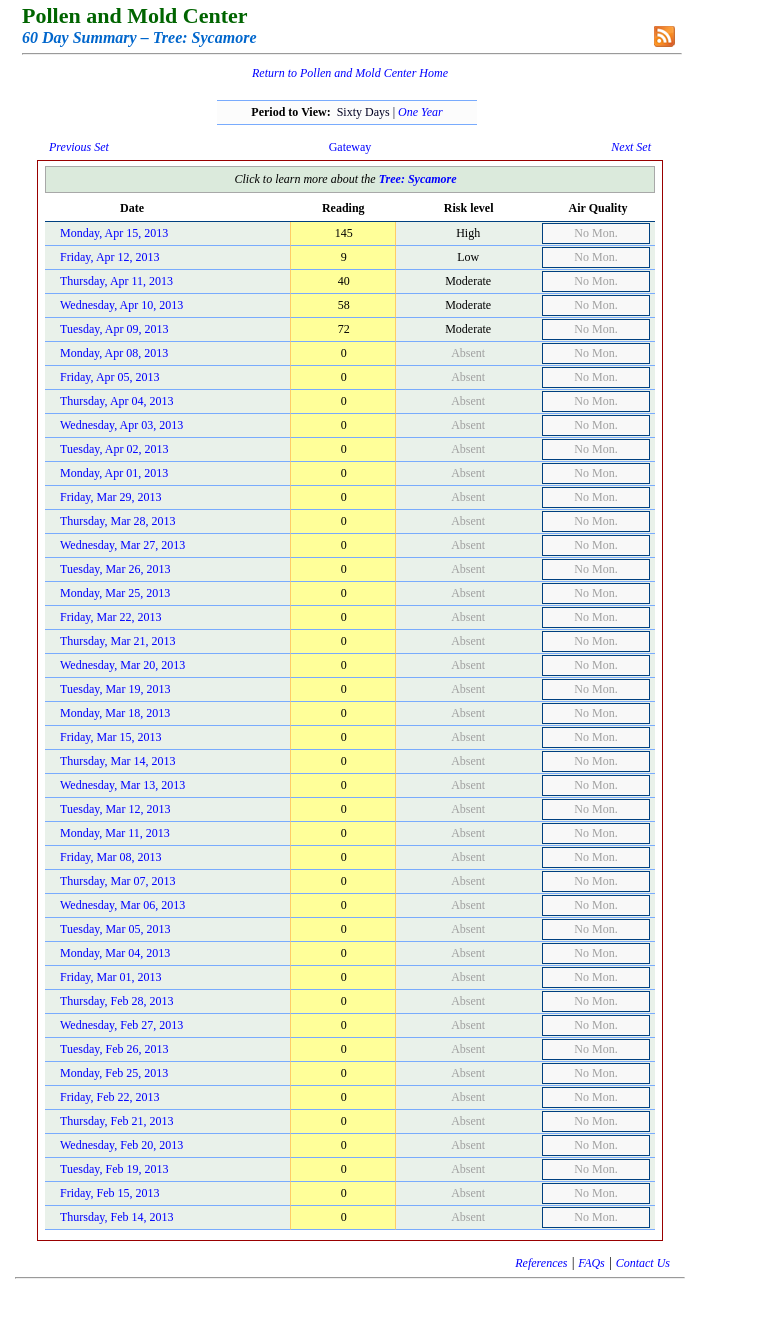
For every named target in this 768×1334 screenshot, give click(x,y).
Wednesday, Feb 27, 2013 (121, 1025)
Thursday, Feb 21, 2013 (117, 1121)
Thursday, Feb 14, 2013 (117, 1217)
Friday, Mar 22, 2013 (111, 617)
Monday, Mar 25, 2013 (115, 593)
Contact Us (643, 1263)
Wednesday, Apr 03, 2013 (121, 425)
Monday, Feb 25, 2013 (114, 1073)
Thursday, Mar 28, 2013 (118, 521)
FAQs (591, 1263)
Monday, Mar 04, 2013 (115, 953)
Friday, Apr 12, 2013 (110, 257)
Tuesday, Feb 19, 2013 (114, 1169)
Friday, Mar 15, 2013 (111, 737)
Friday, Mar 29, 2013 (111, 497)
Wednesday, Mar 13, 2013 (122, 785)
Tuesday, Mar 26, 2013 (115, 569)
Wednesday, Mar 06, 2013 (122, 905)
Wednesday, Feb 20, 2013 (121, 1145)
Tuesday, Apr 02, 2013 (114, 449)
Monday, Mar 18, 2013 (115, 713)
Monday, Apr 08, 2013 (114, 353)
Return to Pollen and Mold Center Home (350, 73)
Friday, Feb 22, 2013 (110, 1097)
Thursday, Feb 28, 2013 (117, 1001)
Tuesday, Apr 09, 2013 (114, 329)
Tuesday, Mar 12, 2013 (115, 809)
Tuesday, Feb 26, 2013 (114, 1049)
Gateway (350, 147)
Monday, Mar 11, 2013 (115, 833)
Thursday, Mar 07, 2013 (118, 881)
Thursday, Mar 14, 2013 (118, 761)
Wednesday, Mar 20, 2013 (122, 665)
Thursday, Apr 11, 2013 (116, 281)
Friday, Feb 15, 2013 (110, 1193)
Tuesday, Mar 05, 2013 (115, 929)
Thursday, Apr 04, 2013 (117, 401)
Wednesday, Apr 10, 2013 (121, 305)
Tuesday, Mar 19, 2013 (115, 689)
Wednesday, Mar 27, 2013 (122, 545)
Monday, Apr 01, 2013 (114, 473)
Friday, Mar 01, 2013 (111, 977)
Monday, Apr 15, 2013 (114, 233)
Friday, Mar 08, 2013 (111, 857)
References (541, 1263)
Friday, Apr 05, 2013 (110, 377)
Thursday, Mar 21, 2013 (118, 641)
